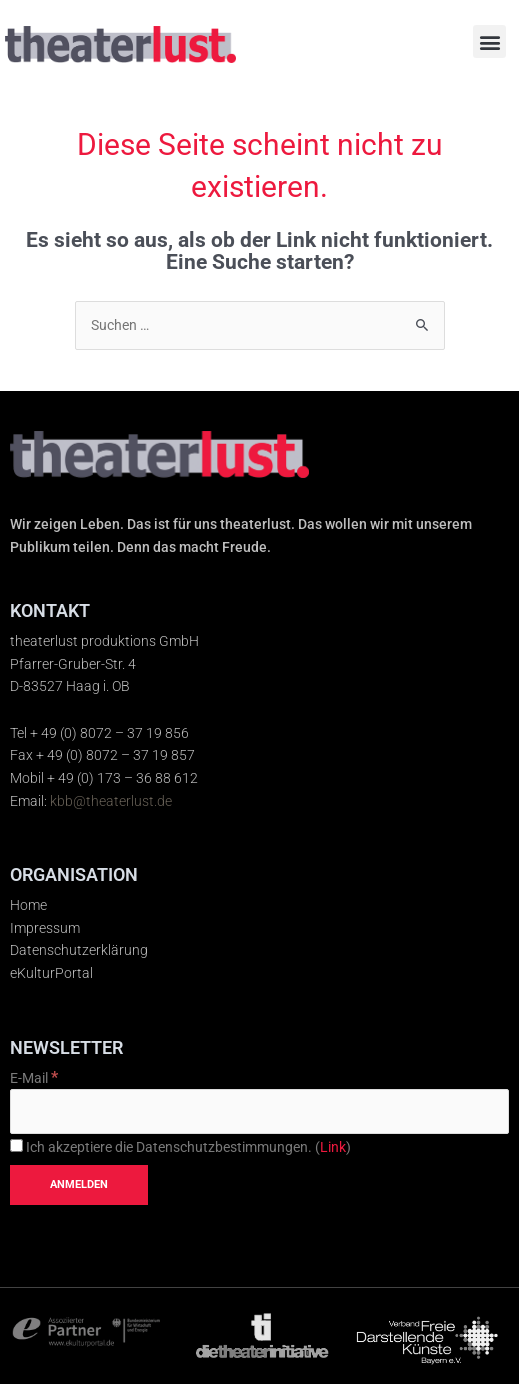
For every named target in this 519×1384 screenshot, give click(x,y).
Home (28, 905)
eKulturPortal (51, 973)
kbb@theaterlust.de (111, 801)
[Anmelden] (79, 1185)
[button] (489, 41)
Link (333, 1147)
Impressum (45, 928)
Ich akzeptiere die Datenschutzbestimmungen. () (180, 1147)
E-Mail (34, 1078)
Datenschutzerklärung (79, 950)
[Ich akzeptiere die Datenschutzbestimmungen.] (16, 1145)
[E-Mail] (259, 1111)
